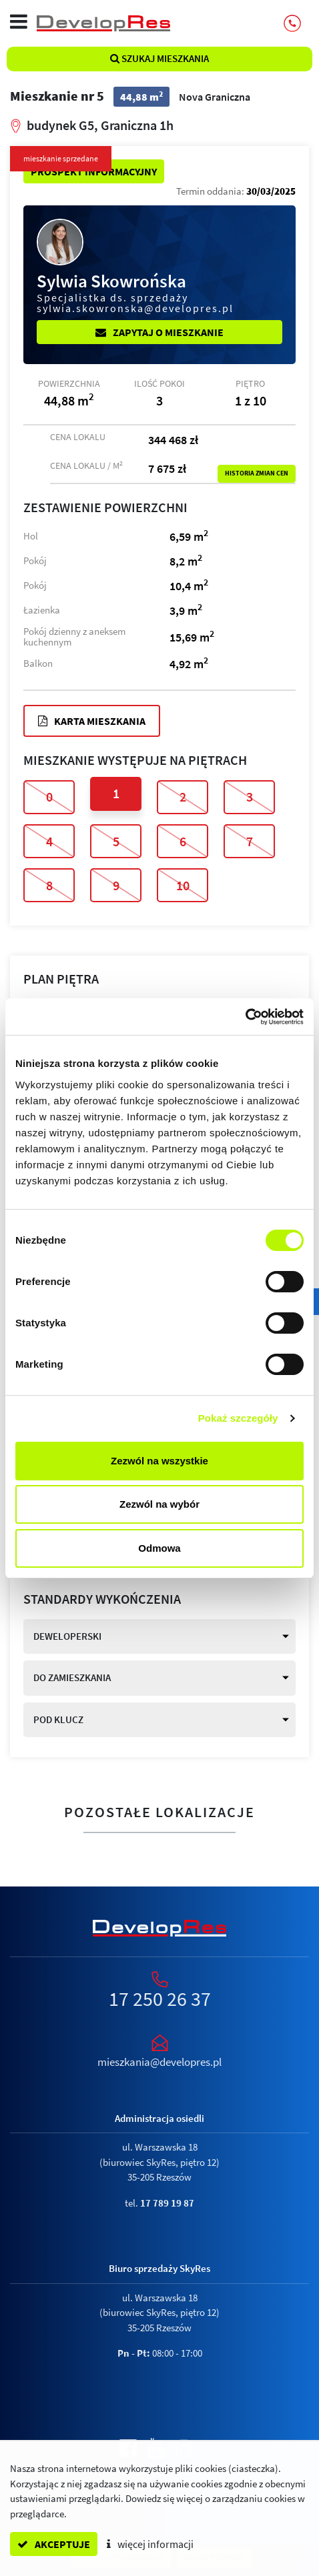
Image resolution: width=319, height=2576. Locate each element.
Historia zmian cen (256, 473)
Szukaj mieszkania (159, 58)
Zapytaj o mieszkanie (159, 332)
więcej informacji (150, 2544)
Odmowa (159, 1548)
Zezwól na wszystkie (159, 1460)
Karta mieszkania (91, 721)
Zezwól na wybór (159, 1504)
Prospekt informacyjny (94, 171)
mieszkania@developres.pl (159, 2062)
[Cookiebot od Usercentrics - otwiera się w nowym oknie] (245, 1017)
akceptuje (53, 2544)
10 (183, 885)
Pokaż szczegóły (238, 1418)
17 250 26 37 (160, 1998)
